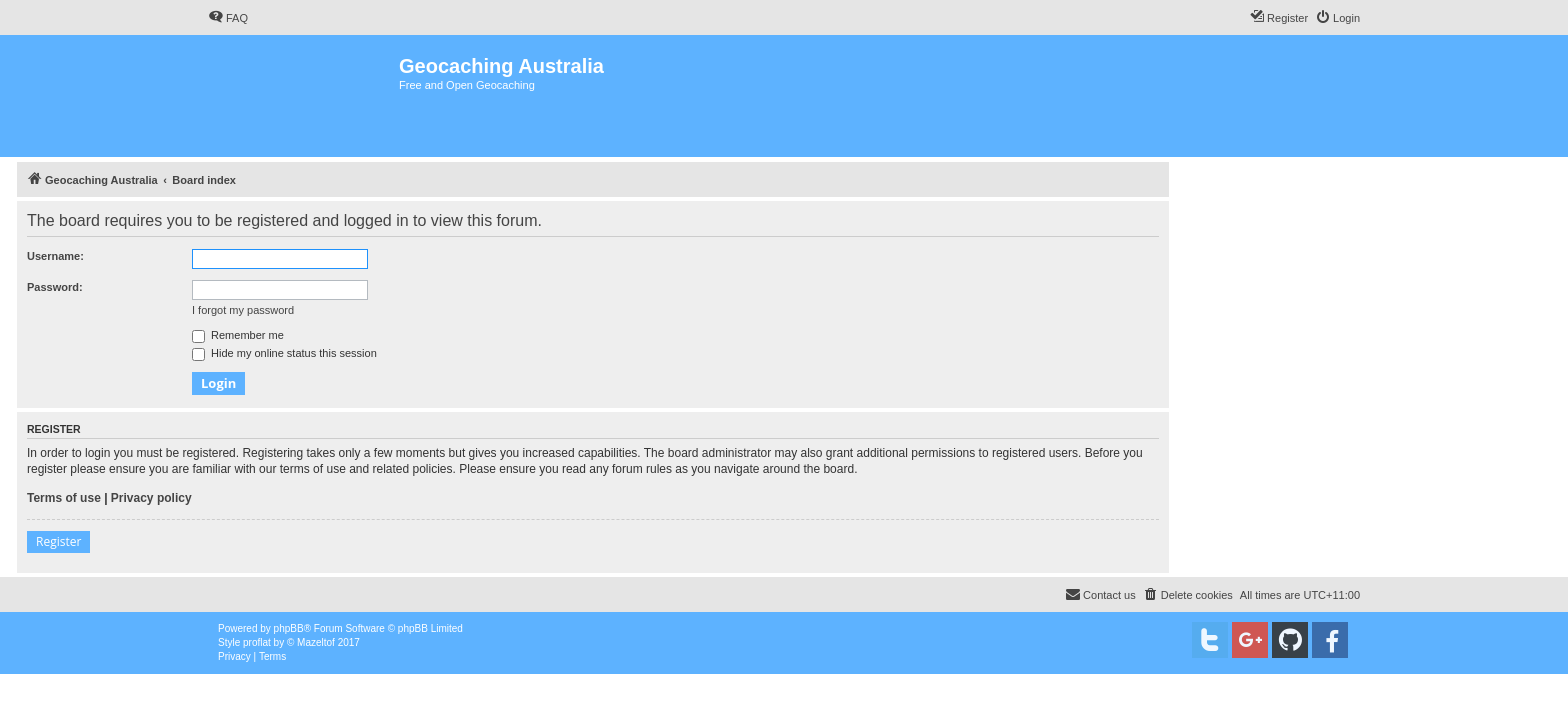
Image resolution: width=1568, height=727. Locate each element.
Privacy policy (151, 498)
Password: (55, 287)
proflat (257, 642)
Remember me (238, 335)
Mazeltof (316, 642)
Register (58, 541)
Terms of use (64, 498)
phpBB (289, 628)
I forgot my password (243, 310)
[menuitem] (228, 18)
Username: (55, 256)
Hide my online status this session (284, 353)
